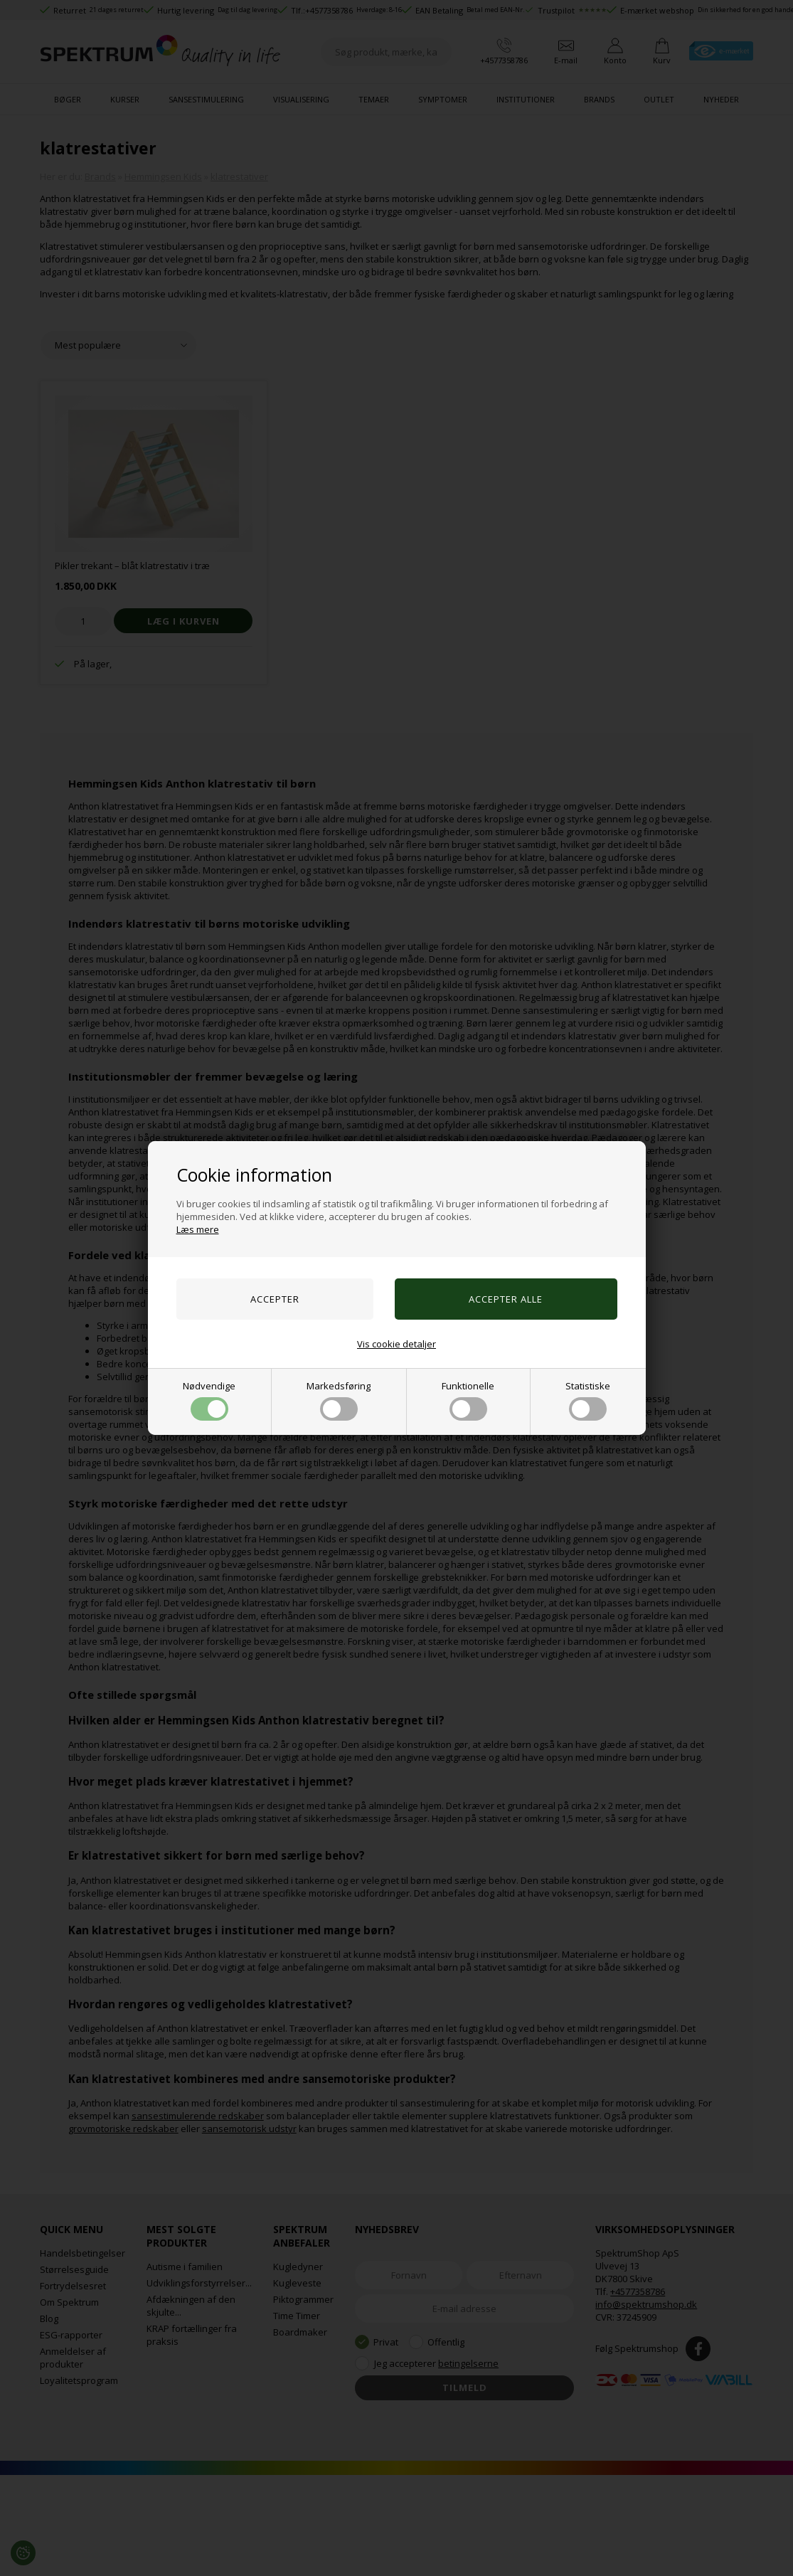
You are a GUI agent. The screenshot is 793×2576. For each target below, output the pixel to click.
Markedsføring (339, 1400)
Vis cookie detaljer (396, 1343)
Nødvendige (209, 1400)
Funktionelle (468, 1400)
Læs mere (197, 1229)
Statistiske (587, 1400)
